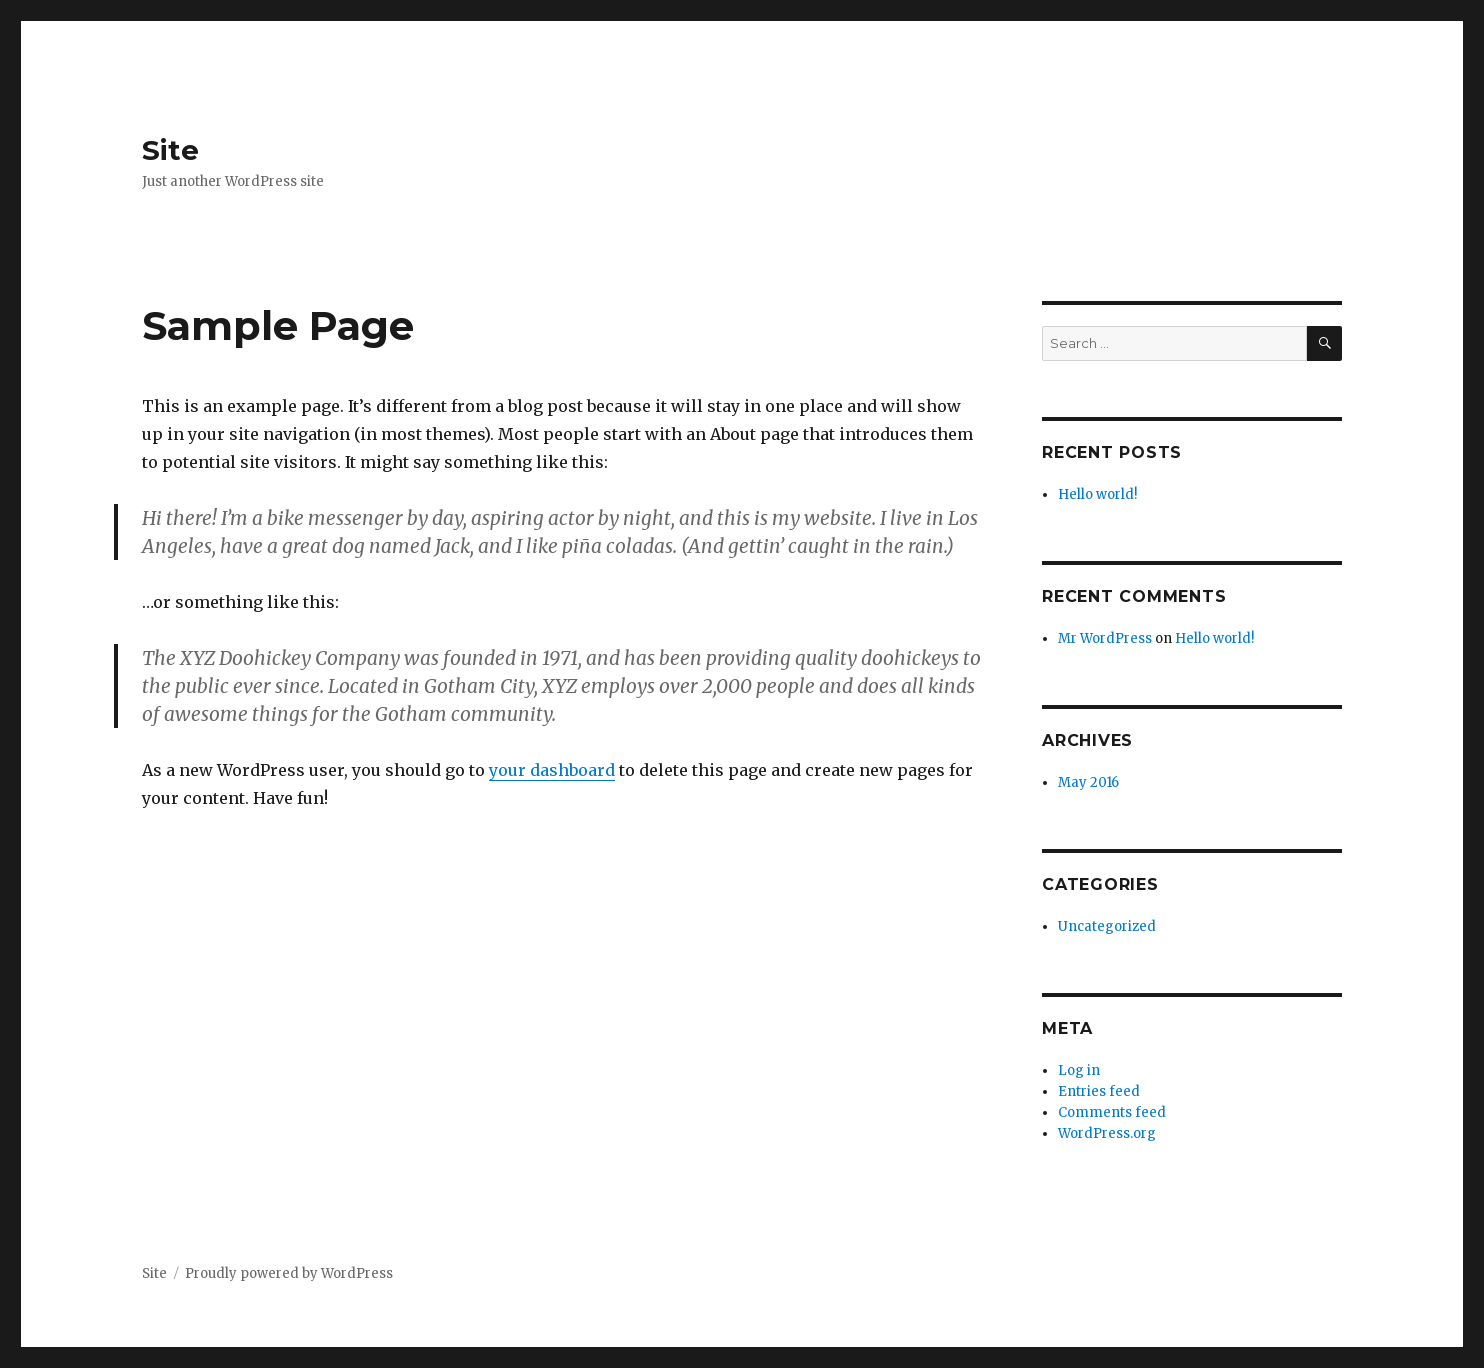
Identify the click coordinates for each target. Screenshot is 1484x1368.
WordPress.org (1107, 1133)
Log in (1079, 1070)
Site (170, 150)
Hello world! (1097, 494)
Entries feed (1099, 1091)
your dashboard (552, 770)
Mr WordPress (1105, 638)
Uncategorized (1107, 926)
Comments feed (1112, 1112)
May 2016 (1088, 782)
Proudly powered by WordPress (289, 1273)
